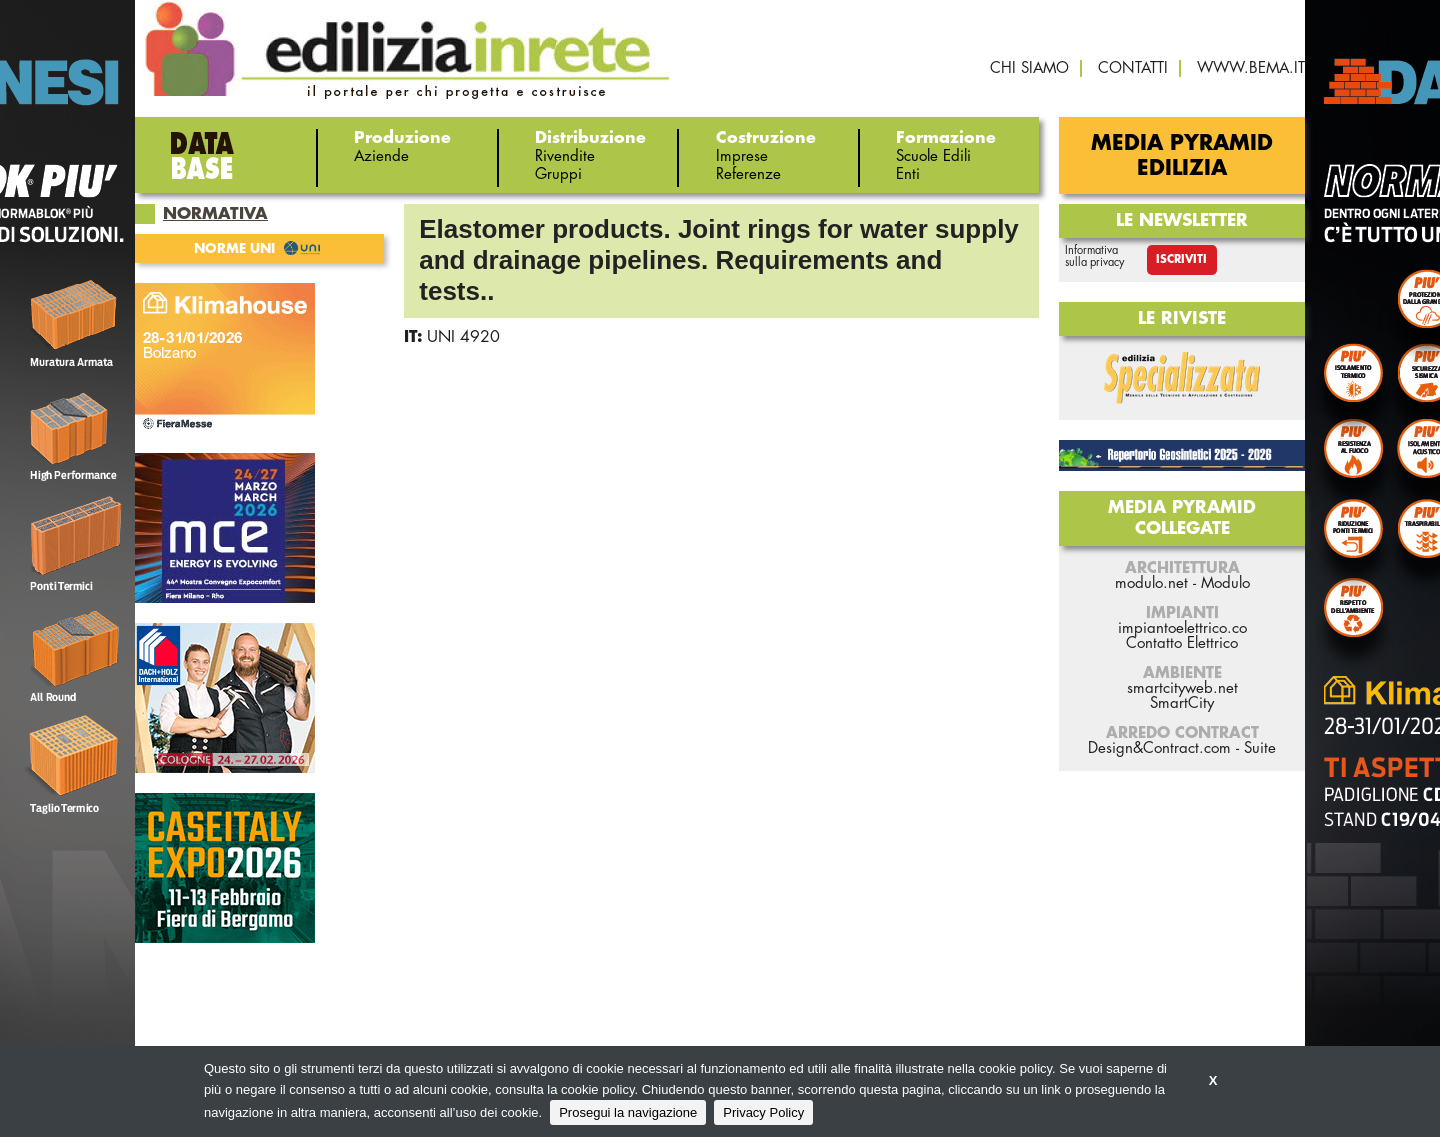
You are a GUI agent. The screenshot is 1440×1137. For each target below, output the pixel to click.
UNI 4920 (463, 337)
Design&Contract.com (1159, 748)
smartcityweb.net (1182, 688)
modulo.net (1151, 583)
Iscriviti (1181, 259)
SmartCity (1182, 703)
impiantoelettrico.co (1182, 628)
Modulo (1225, 583)
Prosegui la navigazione (628, 1112)
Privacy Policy (763, 1112)
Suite (1260, 748)
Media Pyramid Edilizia (1182, 156)
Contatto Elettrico (1182, 643)
